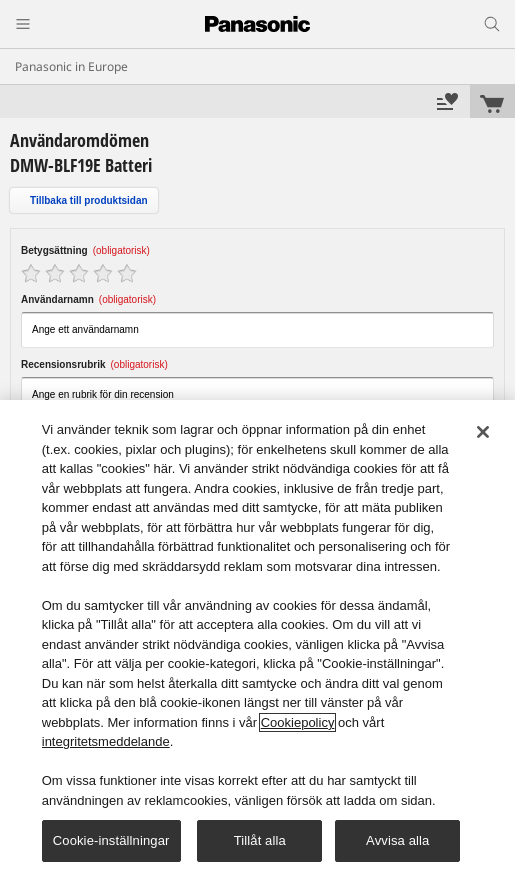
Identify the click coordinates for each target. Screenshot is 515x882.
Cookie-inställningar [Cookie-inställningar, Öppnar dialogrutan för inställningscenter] (111, 840)
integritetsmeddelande (106, 741)
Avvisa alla (397, 840)
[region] (257, 641)
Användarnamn (88, 299)
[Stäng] (483, 432)
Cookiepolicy (298, 722)
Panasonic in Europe (71, 66)
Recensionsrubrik (94, 364)
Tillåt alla (260, 840)
